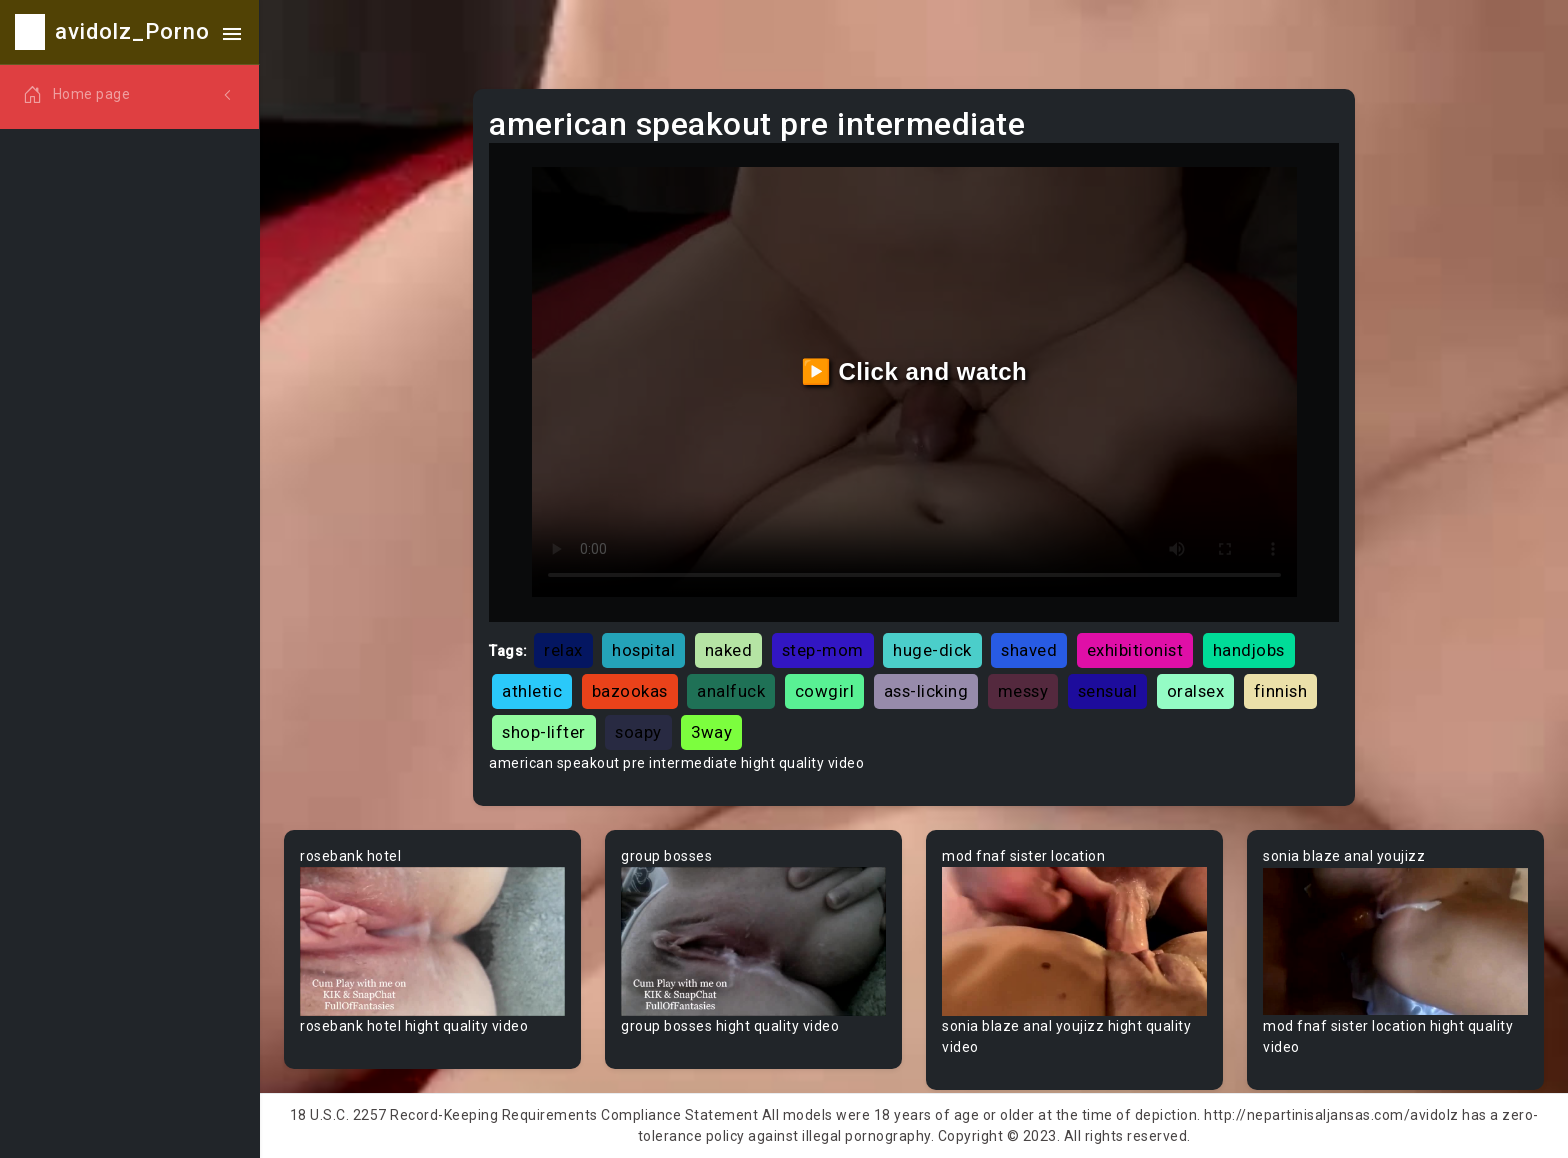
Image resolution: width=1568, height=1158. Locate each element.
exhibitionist (1135, 650)
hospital (643, 650)
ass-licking (926, 691)
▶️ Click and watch (914, 371)
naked (729, 650)
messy (1023, 691)
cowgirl (825, 691)
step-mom (823, 650)
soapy (638, 732)
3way (711, 732)
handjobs (1249, 650)
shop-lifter (544, 732)
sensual (1108, 691)
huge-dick (932, 650)
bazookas (630, 691)
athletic (532, 691)
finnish (1281, 691)
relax (563, 650)
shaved (1029, 650)
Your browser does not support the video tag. (432, 941)
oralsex (1196, 691)
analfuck (731, 691)
